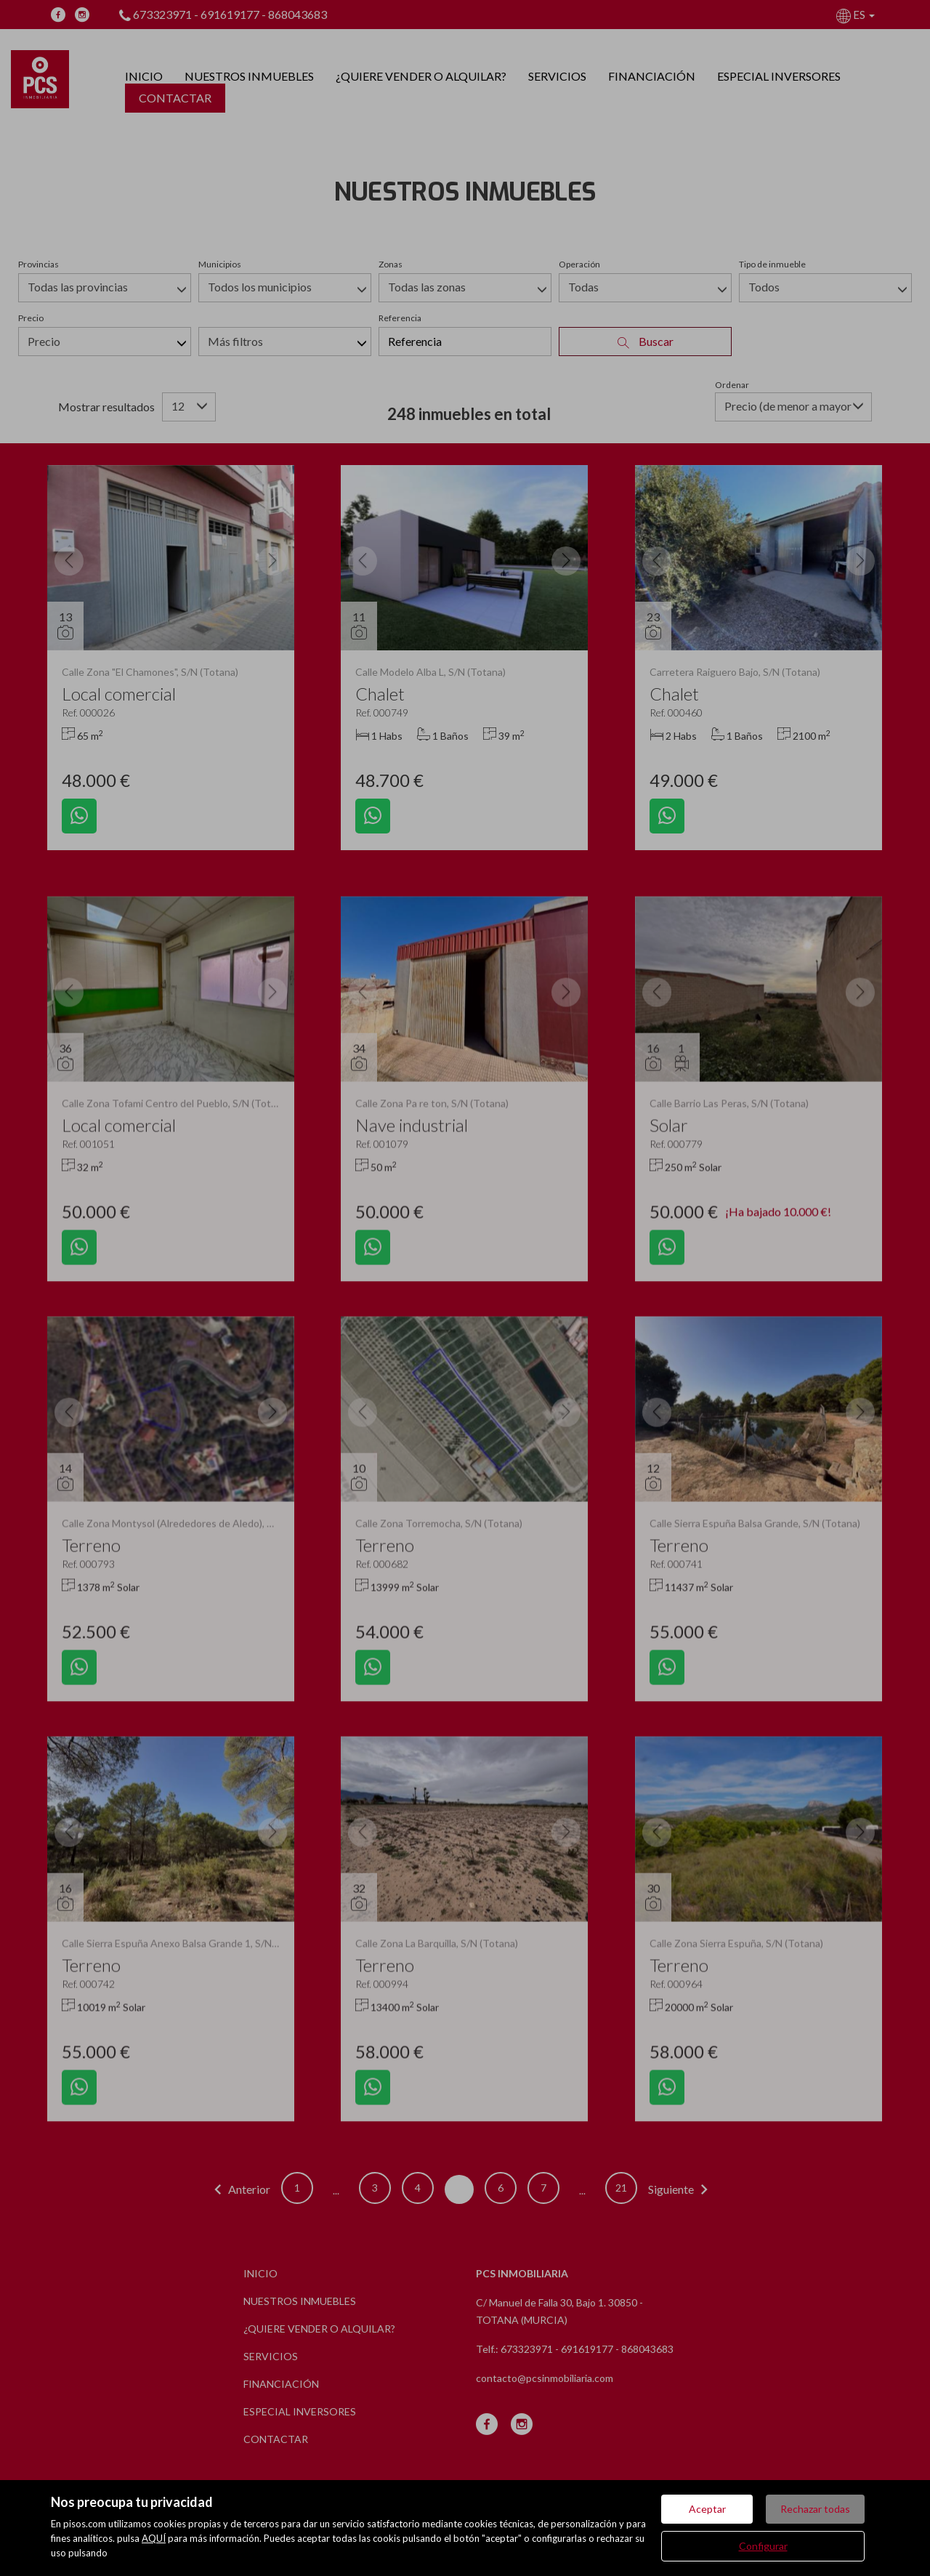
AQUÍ (154, 2538)
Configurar (763, 2546)
